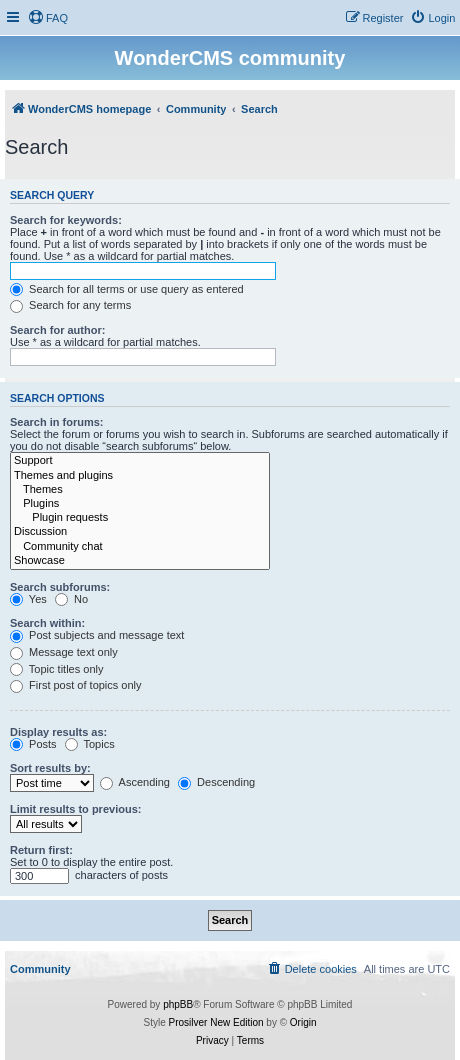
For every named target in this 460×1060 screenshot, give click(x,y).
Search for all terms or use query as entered (127, 289)
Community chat (140, 547)
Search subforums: (60, 587)
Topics (90, 744)
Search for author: (57, 330)
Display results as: (58, 732)
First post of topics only (76, 685)
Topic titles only (56, 669)
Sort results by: (50, 768)
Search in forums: (57, 422)
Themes (140, 490)
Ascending (135, 782)
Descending (216, 782)
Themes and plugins (140, 476)
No (71, 599)
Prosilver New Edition (216, 1022)
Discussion (140, 532)
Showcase (140, 561)
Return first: (41, 850)
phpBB (178, 1004)
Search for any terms (70, 305)
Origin (303, 1022)
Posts (33, 744)
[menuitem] (48, 18)
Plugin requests (140, 518)
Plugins (140, 504)
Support (140, 461)
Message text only (64, 652)
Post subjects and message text (97, 635)
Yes (28, 599)
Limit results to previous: (75, 809)
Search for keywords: (66, 220)
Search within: (47, 623)
